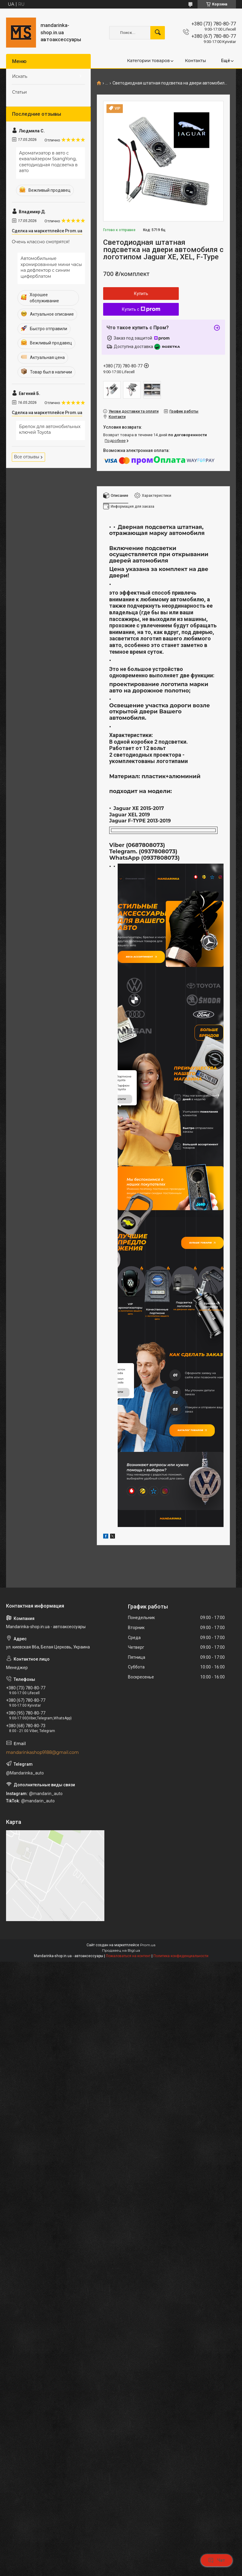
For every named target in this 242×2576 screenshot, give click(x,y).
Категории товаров (148, 60)
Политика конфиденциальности (180, 2072)
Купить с (141, 309)
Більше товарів (196, 1331)
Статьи (19, 92)
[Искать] (157, 32)
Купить (141, 293)
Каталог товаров (198, 1539)
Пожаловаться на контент (128, 2072)
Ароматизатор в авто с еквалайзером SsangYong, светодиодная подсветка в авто (48, 162)
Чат (216, 2560)
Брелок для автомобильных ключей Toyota (49, 429)
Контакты (195, 60)
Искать (19, 76)
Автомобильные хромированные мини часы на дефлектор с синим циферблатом (51, 267)
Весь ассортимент (148, 962)
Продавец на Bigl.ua (121, 2066)
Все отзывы (26, 457)
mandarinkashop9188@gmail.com (42, 1868)
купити (121, 1188)
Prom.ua (147, 2061)
